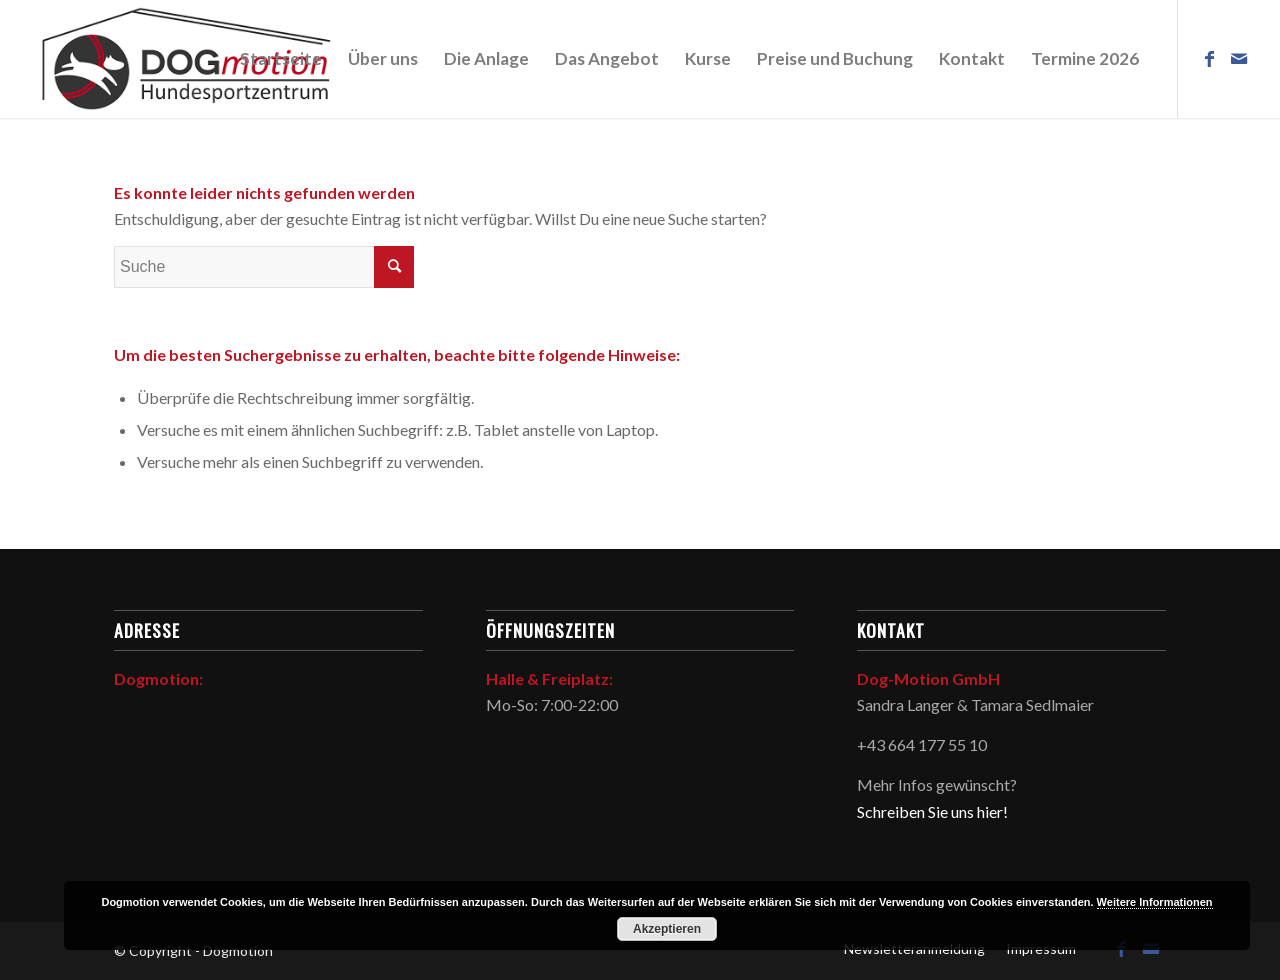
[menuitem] (281, 59)
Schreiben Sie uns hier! (932, 811)
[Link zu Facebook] (1209, 58)
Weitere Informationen (1155, 902)
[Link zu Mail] (1239, 58)
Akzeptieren (667, 929)
